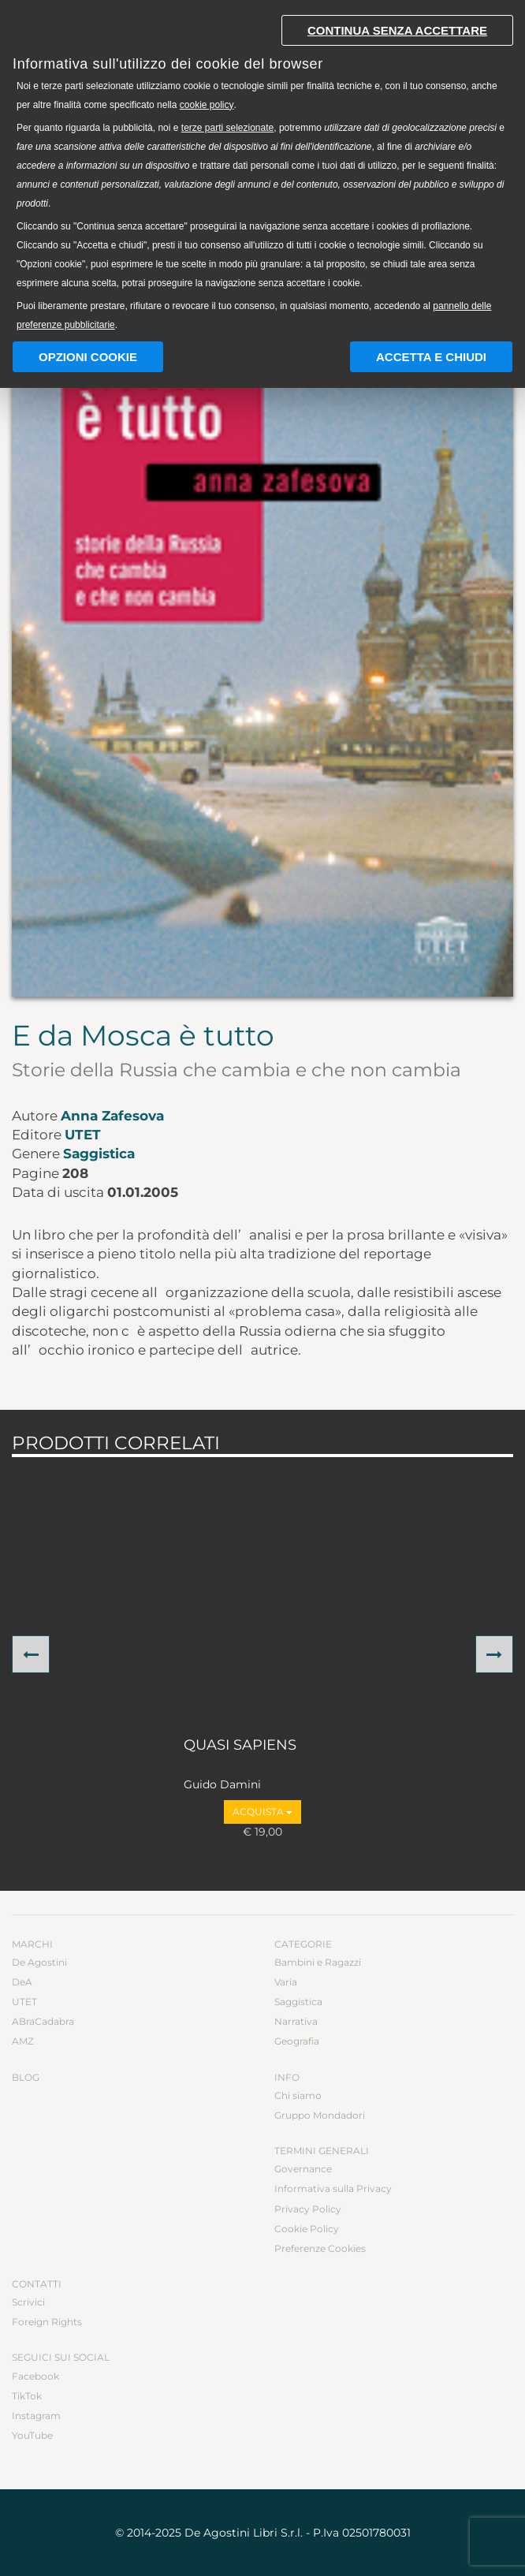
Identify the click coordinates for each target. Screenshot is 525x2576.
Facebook (35, 2376)
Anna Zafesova (112, 1116)
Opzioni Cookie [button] (88, 356)
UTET (83, 1135)
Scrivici (28, 2302)
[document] (262, 169)
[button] (31, 1654)
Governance (303, 2169)
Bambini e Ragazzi (317, 1962)
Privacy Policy (307, 2209)
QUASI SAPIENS (240, 1746)
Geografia (296, 2041)
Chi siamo (298, 2095)
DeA (22, 1982)
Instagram (36, 2415)
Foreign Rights (47, 2322)
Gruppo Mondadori (319, 2115)
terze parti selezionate (227, 127)
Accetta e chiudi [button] (431, 356)
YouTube (32, 2435)
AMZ (23, 2041)
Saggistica (99, 1153)
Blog (25, 2077)
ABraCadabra (43, 2021)
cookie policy (207, 104)
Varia (285, 1982)
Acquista (262, 1811)
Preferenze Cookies (320, 2248)
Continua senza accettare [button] (397, 30)
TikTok (27, 2396)
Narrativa (296, 2021)
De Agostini (39, 1962)
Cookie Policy (306, 2229)
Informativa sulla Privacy (333, 2188)
